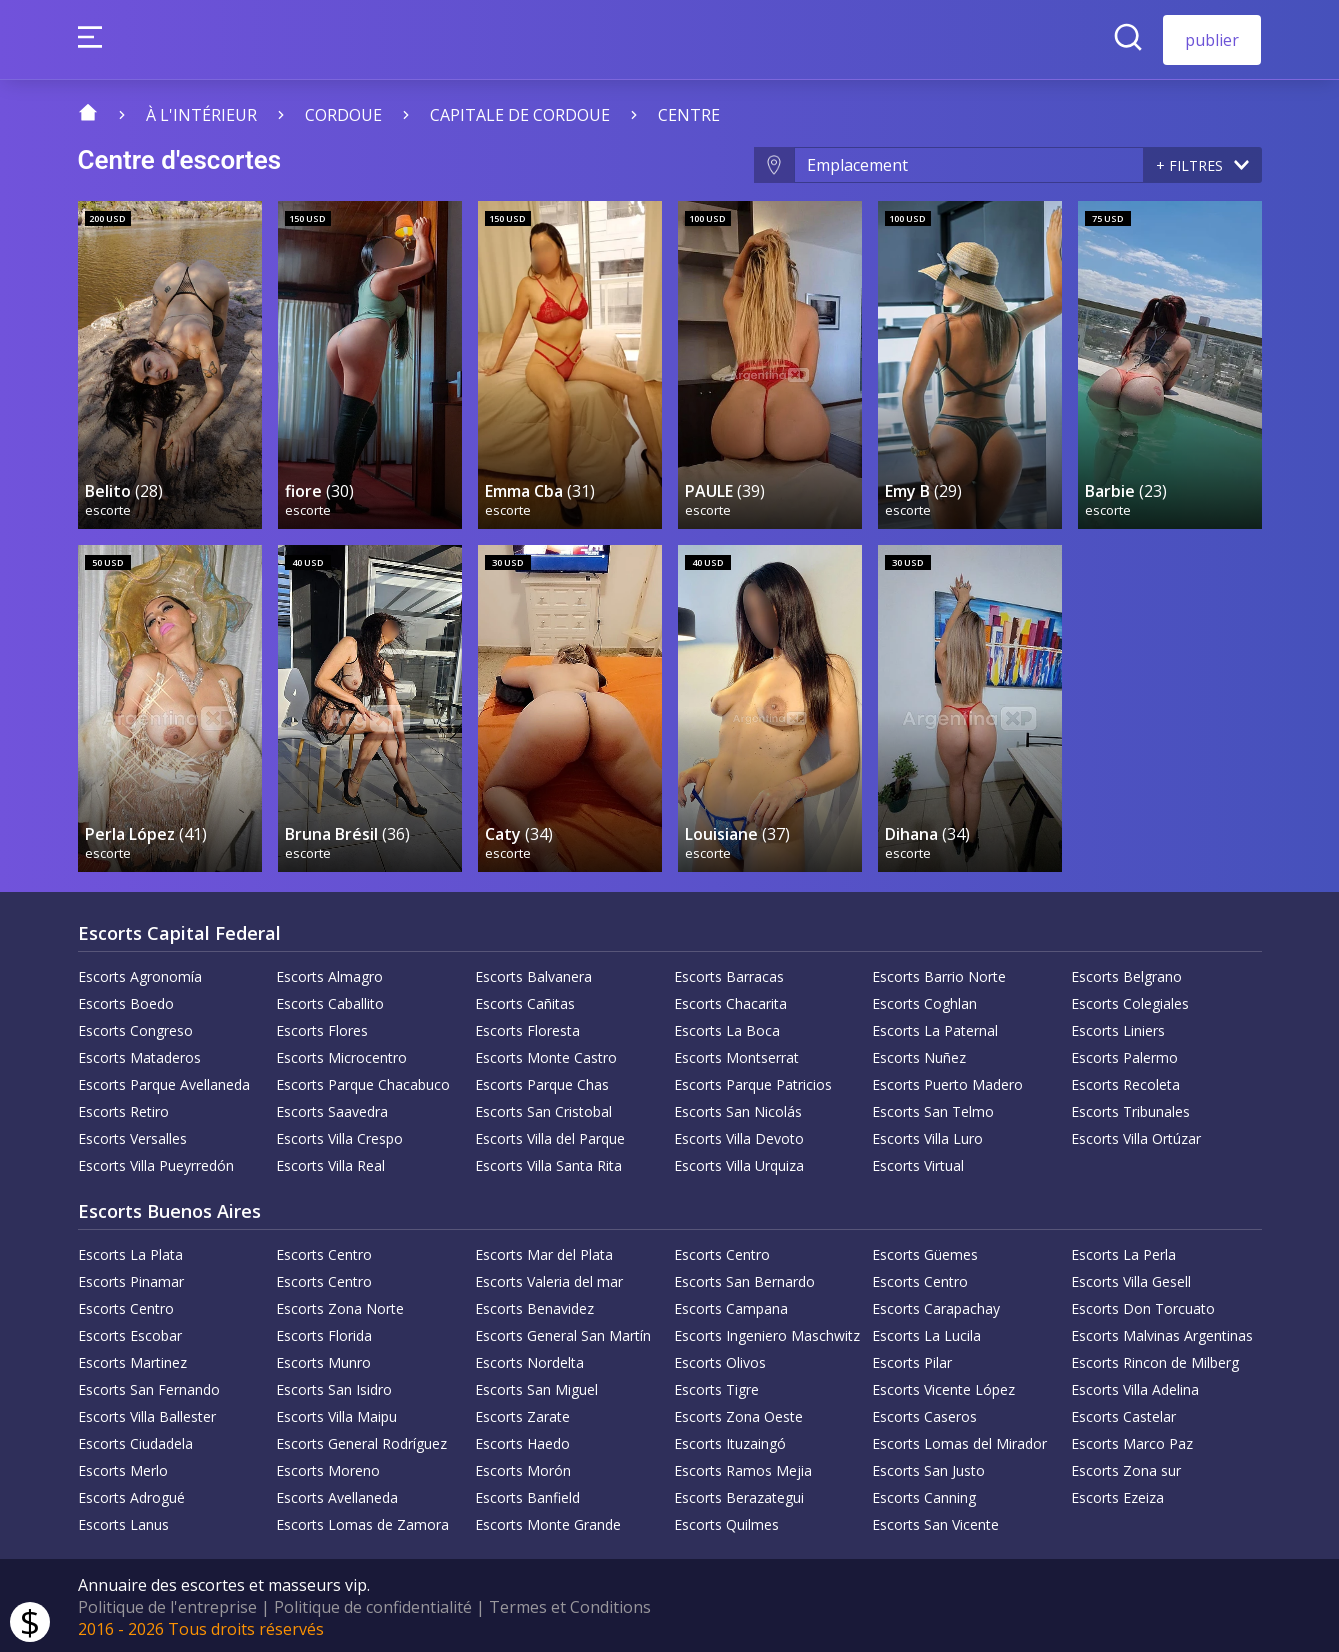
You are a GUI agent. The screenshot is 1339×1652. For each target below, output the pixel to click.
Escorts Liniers (1118, 1027)
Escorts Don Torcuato (1143, 1305)
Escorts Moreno (328, 1467)
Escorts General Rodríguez (361, 1440)
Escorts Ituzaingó (730, 1440)
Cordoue (343, 115)
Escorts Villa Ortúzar (1136, 1135)
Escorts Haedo (522, 1440)
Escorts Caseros (924, 1413)
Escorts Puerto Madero (947, 1081)
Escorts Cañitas (525, 1000)
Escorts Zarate (522, 1413)
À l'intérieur (201, 115)
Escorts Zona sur (1126, 1467)
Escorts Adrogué (131, 1494)
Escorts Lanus (123, 1521)
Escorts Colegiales (1130, 1000)
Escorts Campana (731, 1305)
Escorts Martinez (132, 1359)
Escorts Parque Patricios (753, 1081)
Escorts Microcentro (341, 1054)
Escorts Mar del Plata (544, 1251)
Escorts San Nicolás (738, 1108)
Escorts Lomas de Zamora (362, 1521)
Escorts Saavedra (332, 1108)
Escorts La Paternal (935, 1027)
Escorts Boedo (126, 1000)
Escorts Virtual (918, 1162)
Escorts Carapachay (936, 1305)
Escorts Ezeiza (1117, 1494)
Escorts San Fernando (149, 1386)
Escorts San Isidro (334, 1386)
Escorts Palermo (1124, 1054)
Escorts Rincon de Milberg (1155, 1359)
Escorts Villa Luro (927, 1135)
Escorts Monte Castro (546, 1054)
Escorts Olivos (720, 1359)
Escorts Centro (324, 1251)
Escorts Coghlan (924, 1000)
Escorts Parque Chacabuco (363, 1081)
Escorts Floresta (527, 1027)
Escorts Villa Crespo (339, 1135)
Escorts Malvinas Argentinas (1162, 1332)
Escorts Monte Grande (548, 1521)
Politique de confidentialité (373, 1604)
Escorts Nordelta (529, 1359)
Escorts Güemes (925, 1251)
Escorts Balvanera (533, 973)
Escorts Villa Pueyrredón (156, 1162)
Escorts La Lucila (926, 1332)
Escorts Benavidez (534, 1305)
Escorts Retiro (123, 1108)
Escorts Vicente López (943, 1386)
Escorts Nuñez (919, 1054)
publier (1213, 40)
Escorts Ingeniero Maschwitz (767, 1332)
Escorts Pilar (912, 1359)
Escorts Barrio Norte (939, 973)
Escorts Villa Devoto (739, 1135)
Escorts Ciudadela (135, 1440)
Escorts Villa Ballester (147, 1413)
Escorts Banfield (527, 1494)
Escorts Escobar (130, 1332)
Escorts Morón (523, 1467)
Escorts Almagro (329, 973)
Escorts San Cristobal (543, 1108)
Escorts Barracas (729, 973)
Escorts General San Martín (563, 1332)
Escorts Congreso (135, 1027)
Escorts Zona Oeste (738, 1413)
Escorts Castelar (1123, 1413)
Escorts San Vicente (935, 1521)
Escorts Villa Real (330, 1162)
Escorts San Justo (928, 1467)
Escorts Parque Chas (542, 1081)
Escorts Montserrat (736, 1054)
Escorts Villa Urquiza (739, 1162)
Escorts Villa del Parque (550, 1135)
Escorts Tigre (716, 1386)
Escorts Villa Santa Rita (548, 1162)
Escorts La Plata (130, 1251)
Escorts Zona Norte (340, 1305)
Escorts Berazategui (739, 1494)
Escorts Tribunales (1130, 1108)
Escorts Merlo (123, 1467)
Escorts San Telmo (933, 1108)
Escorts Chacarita (730, 1000)
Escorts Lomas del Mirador (959, 1440)
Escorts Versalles (132, 1135)
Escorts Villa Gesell (1131, 1278)
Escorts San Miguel (536, 1386)
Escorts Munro (323, 1359)
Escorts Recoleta (1125, 1081)
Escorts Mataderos (139, 1054)
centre (689, 115)
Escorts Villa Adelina (1135, 1386)
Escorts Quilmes (726, 1521)
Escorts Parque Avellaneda (164, 1081)
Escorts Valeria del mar (549, 1278)
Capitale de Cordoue (520, 115)
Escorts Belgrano (1126, 973)
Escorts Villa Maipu (336, 1413)
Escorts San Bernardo (744, 1278)
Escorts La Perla (1123, 1251)
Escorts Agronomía (140, 973)
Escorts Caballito (330, 1000)
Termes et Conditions (570, 1604)
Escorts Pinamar (131, 1278)
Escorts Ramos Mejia (743, 1467)
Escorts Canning (924, 1494)
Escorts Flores (322, 1027)
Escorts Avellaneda (337, 1494)
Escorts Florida (324, 1332)
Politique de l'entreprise (167, 1604)
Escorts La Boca (727, 1027)
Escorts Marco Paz (1132, 1440)
